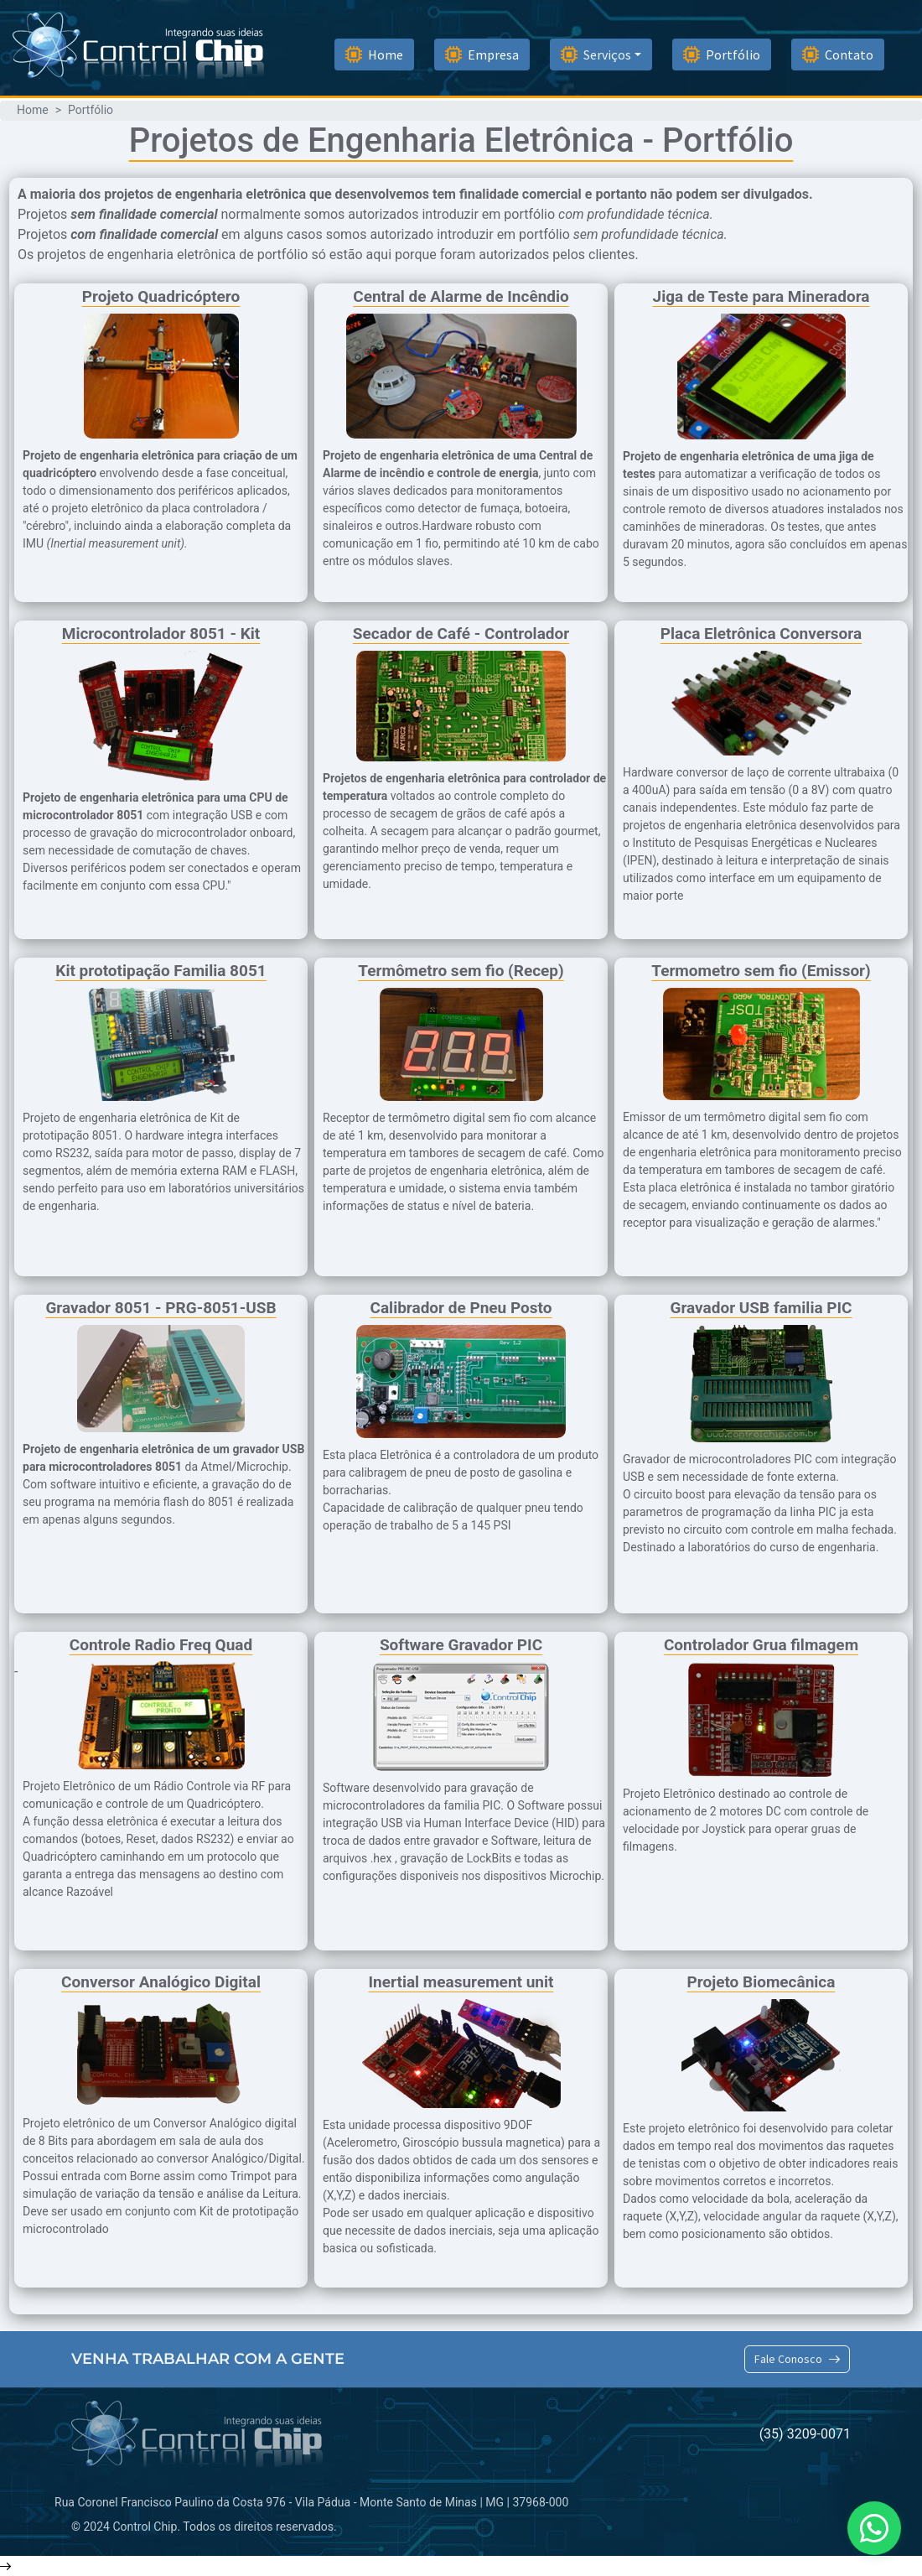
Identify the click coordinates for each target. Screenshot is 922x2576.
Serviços (596, 54)
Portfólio (721, 54)
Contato (837, 54)
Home (374, 54)
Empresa (482, 54)
